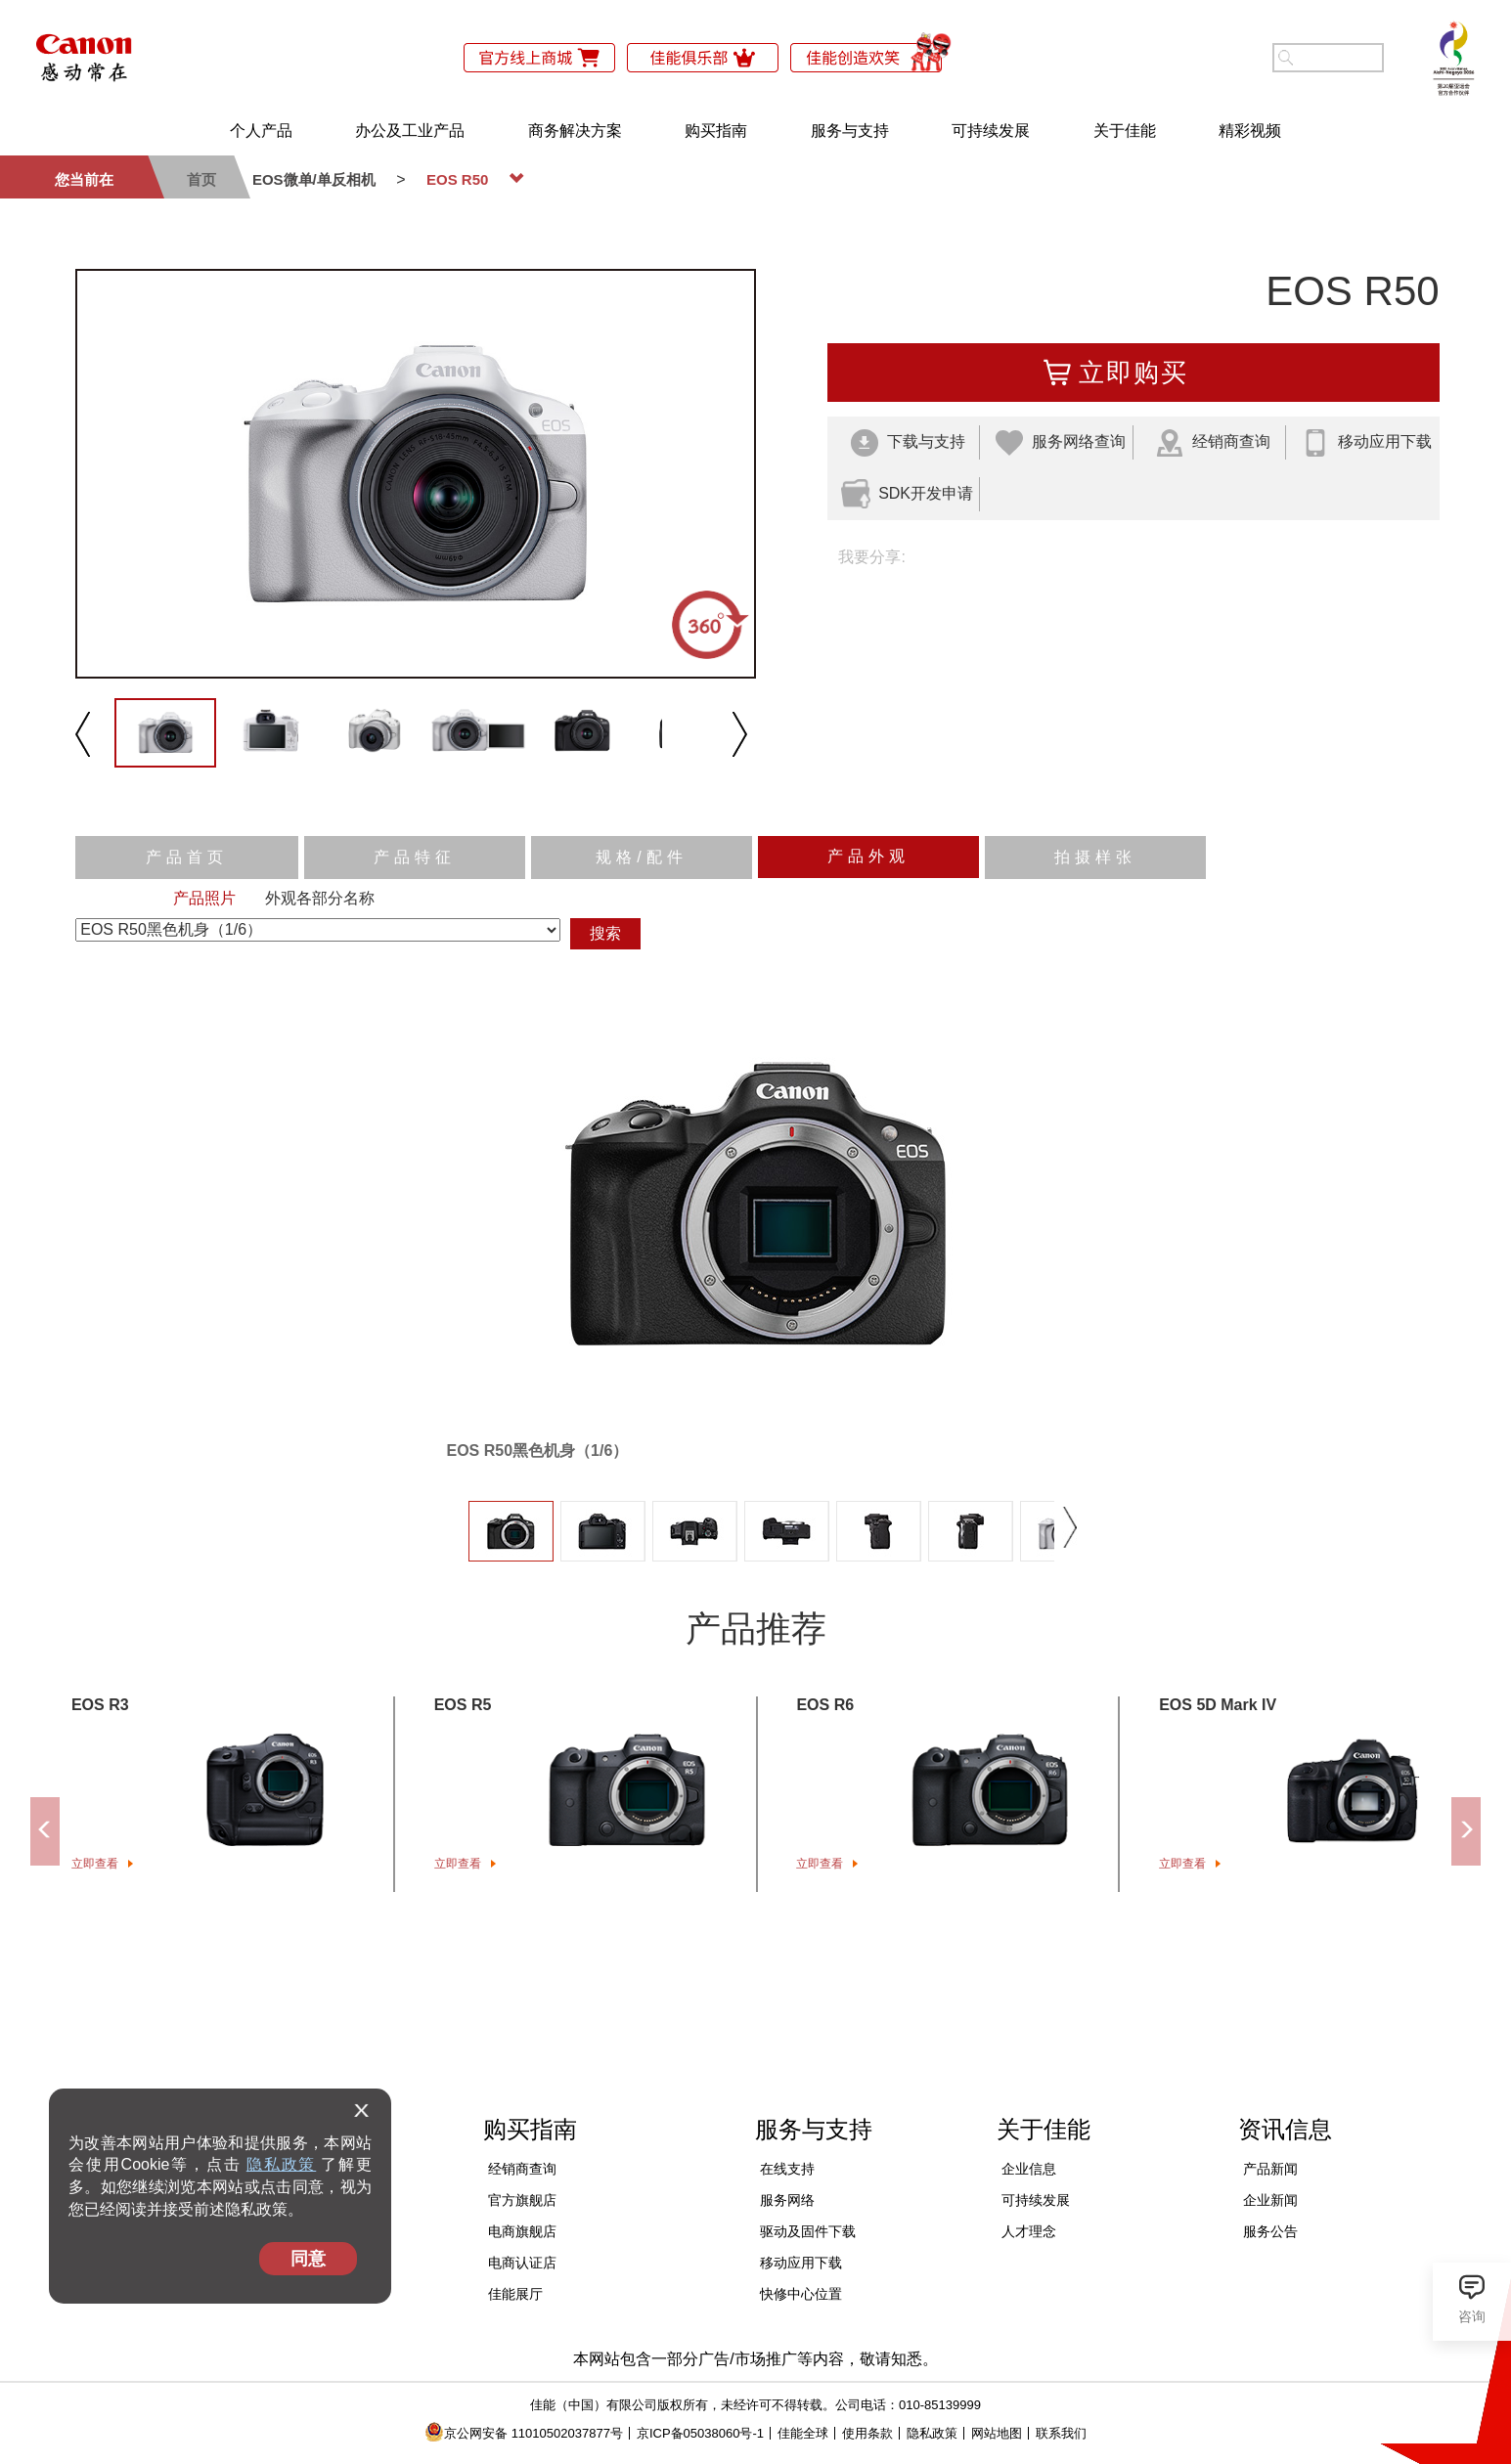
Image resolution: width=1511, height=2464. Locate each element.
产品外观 (868, 856)
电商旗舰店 (522, 2231)
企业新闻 (1270, 2200)
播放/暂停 (641, 816)
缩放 (850, 816)
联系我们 (1061, 2433)
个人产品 (261, 130)
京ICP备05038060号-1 (700, 2433)
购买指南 (716, 130)
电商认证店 (522, 2262)
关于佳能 (1124, 130)
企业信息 (1028, 2169)
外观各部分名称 (320, 898)
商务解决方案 (575, 130)
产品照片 (204, 898)
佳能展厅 (515, 2294)
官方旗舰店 (522, 2200)
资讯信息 (1285, 2129)
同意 (308, 2258)
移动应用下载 (801, 2262)
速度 (720, 816)
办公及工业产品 (410, 130)
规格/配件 (641, 857)
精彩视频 (1250, 130)
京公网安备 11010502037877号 (523, 2433)
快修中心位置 (801, 2294)
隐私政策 (281, 2164)
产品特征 (415, 857)
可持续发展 (991, 130)
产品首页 (187, 857)
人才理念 (1028, 2231)
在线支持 (787, 2169)
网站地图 (996, 2433)
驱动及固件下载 (808, 2231)
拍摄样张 (1095, 857)
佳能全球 (803, 2433)
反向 (785, 816)
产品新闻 (1270, 2169)
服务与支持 (850, 130)
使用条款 (867, 2433)
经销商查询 (522, 2169)
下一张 (1070, 1517)
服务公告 (1270, 2231)
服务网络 (787, 2200)
